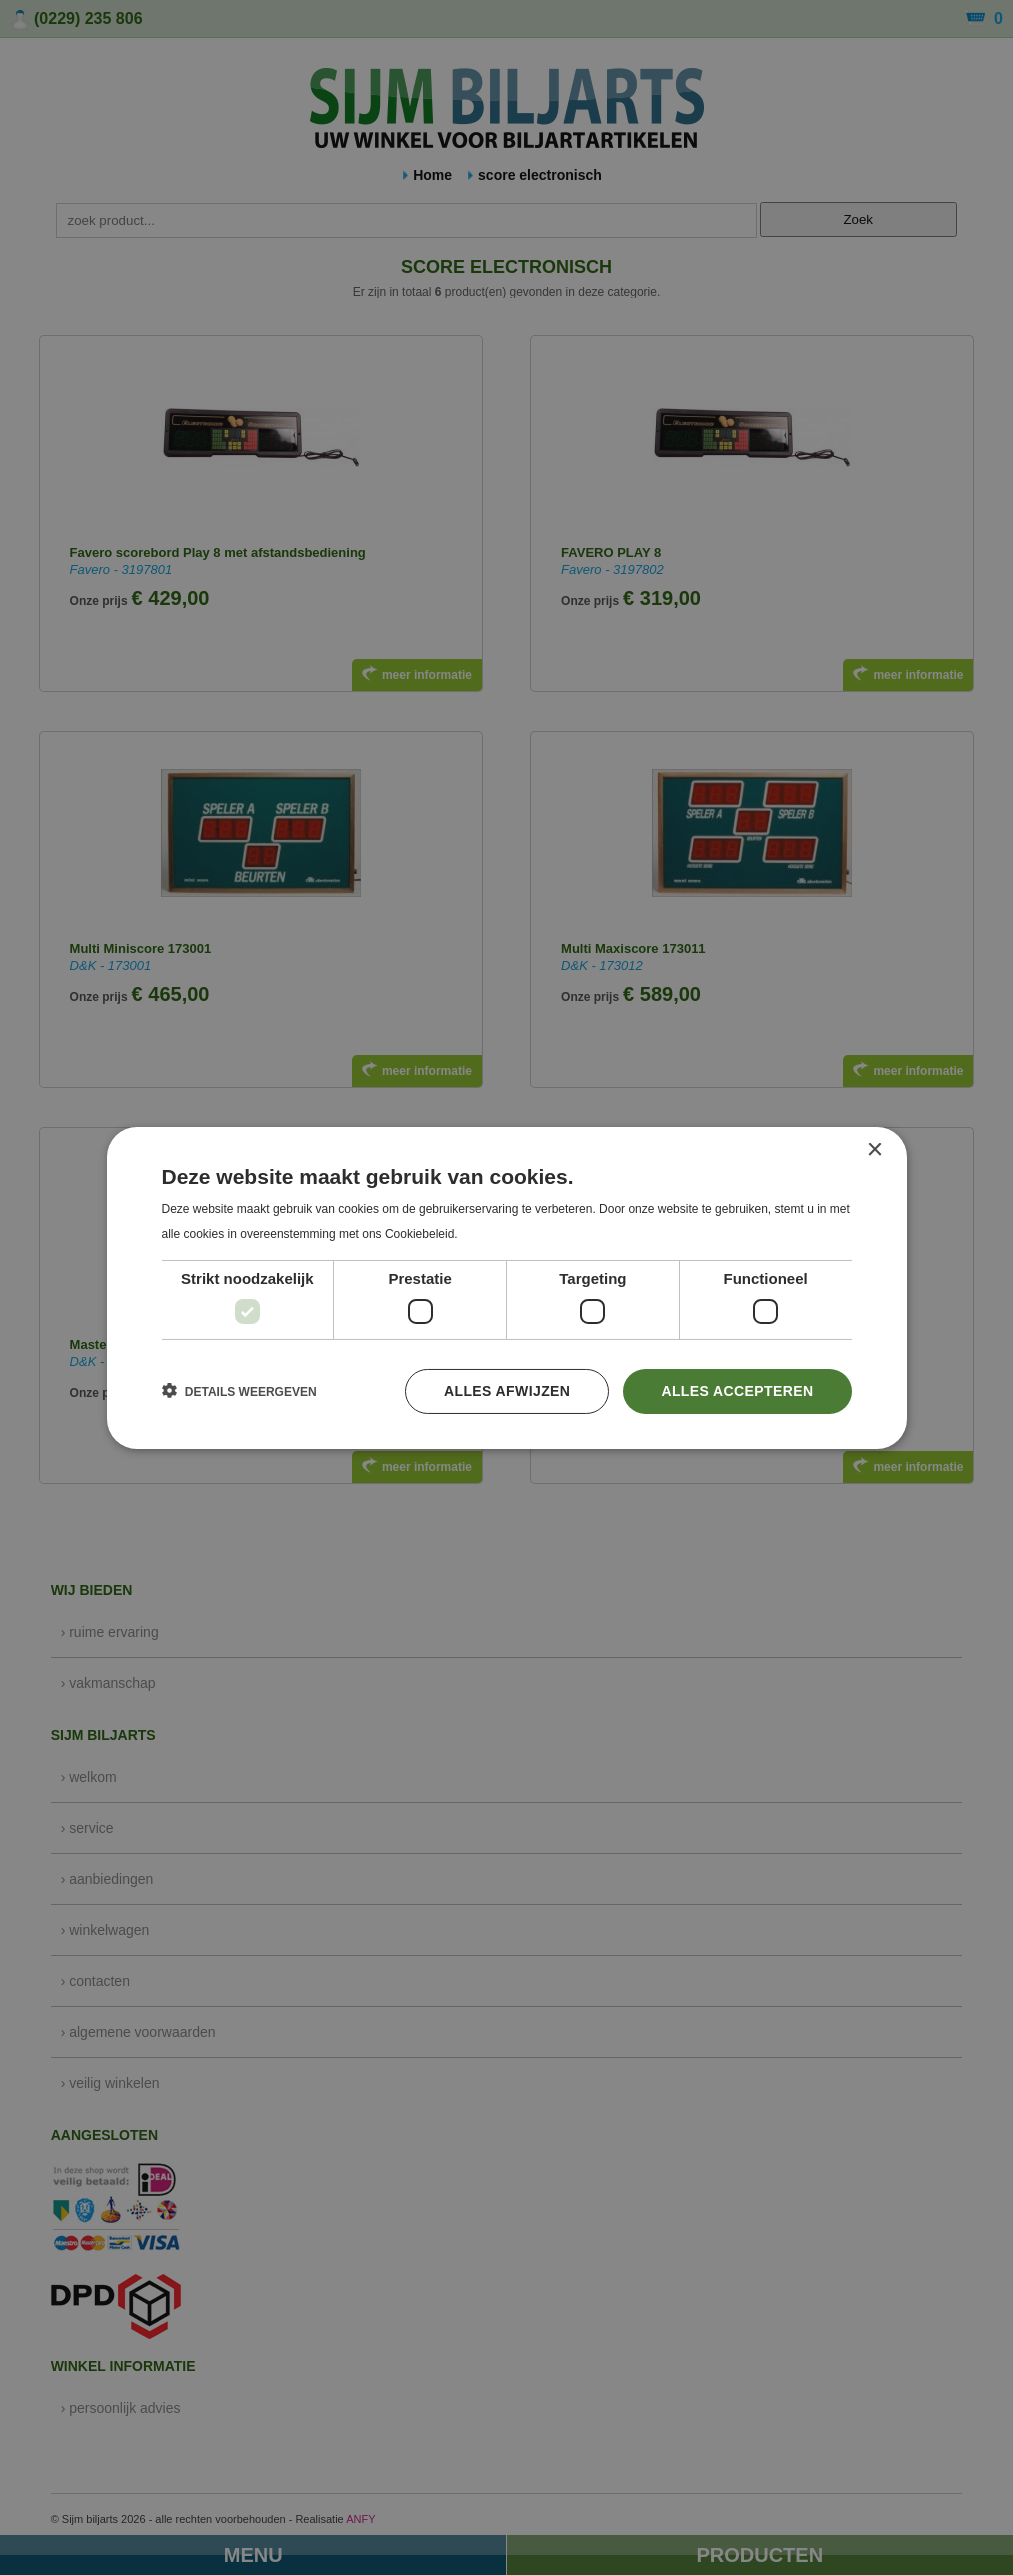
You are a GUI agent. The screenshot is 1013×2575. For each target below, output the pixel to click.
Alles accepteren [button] (737, 1391)
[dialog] (506, 1287)
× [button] (874, 1149)
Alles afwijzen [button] (507, 1391)
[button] (239, 1391)
